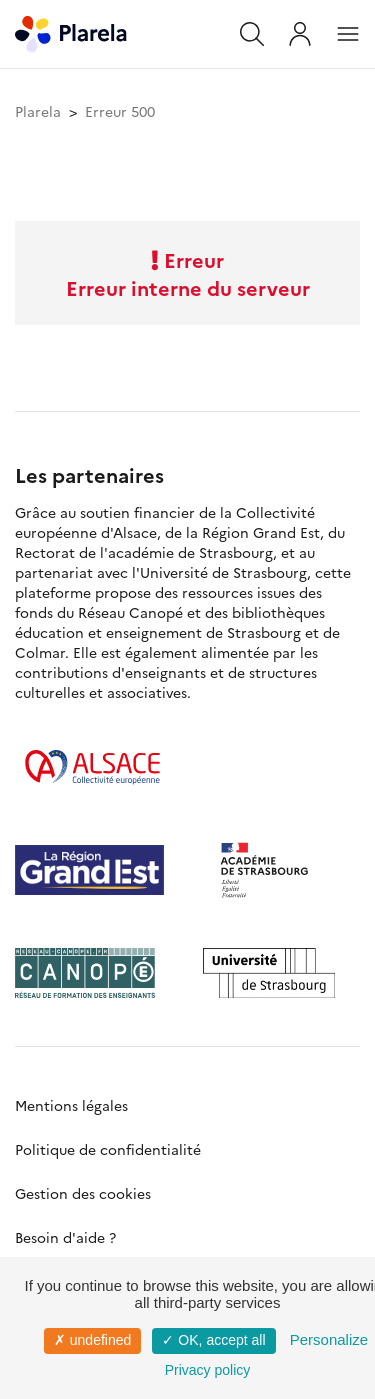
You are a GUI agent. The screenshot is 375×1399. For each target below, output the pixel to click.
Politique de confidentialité (108, 1149)
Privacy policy (208, 1370)
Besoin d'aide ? (65, 1237)
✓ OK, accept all (213, 1340)
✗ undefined (92, 1340)
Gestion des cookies (83, 1193)
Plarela (38, 111)
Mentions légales (71, 1105)
